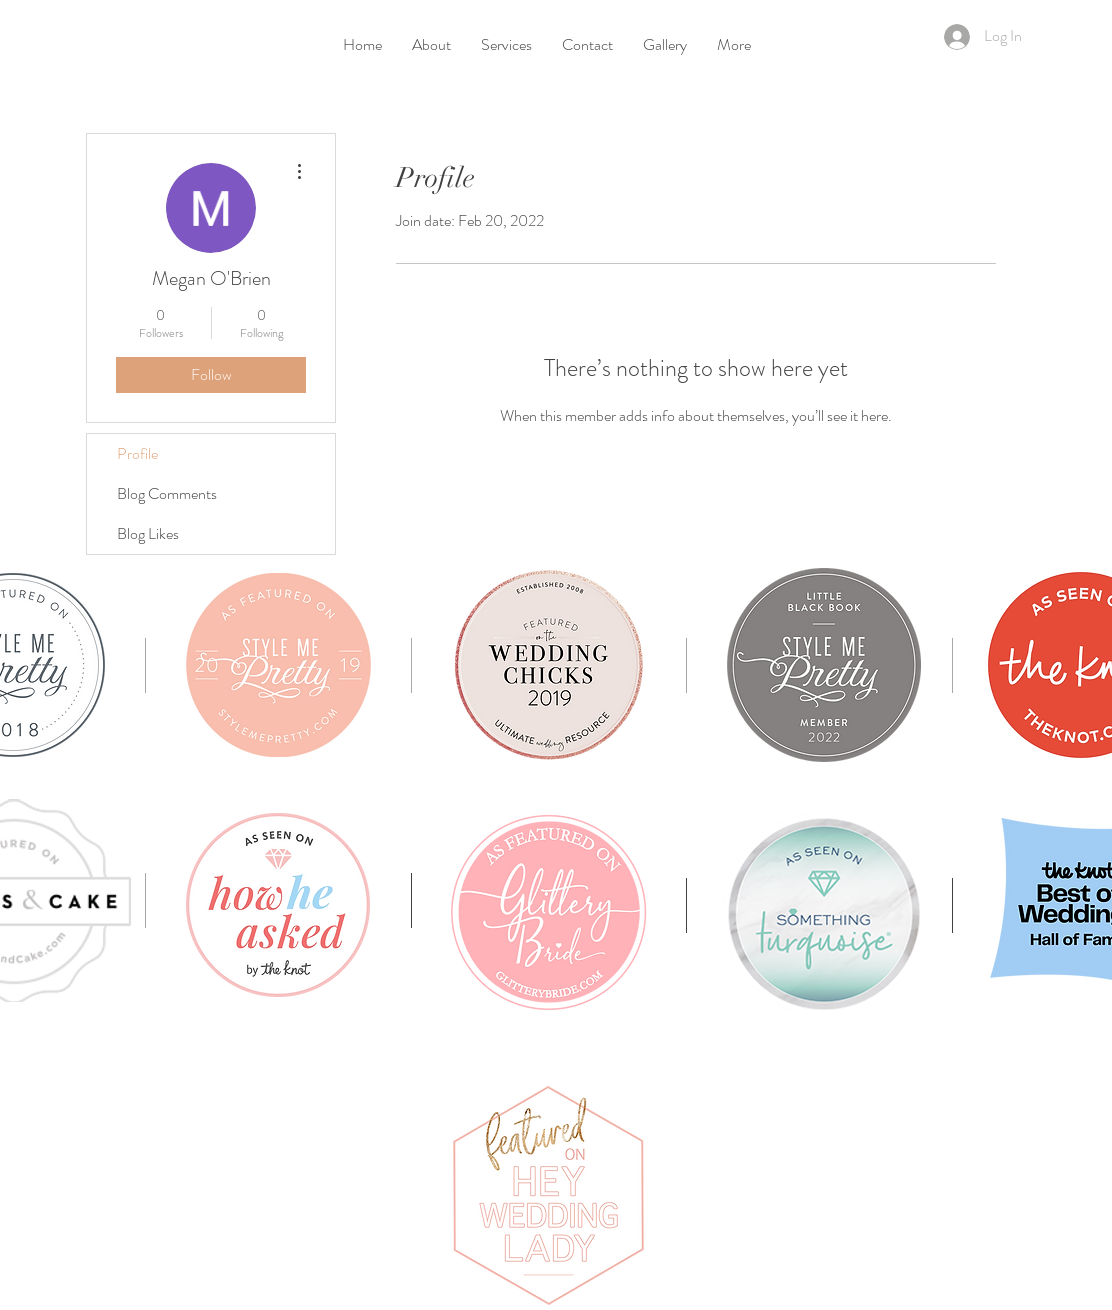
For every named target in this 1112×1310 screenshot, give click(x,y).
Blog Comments (167, 493)
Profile (137, 453)
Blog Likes (148, 533)
